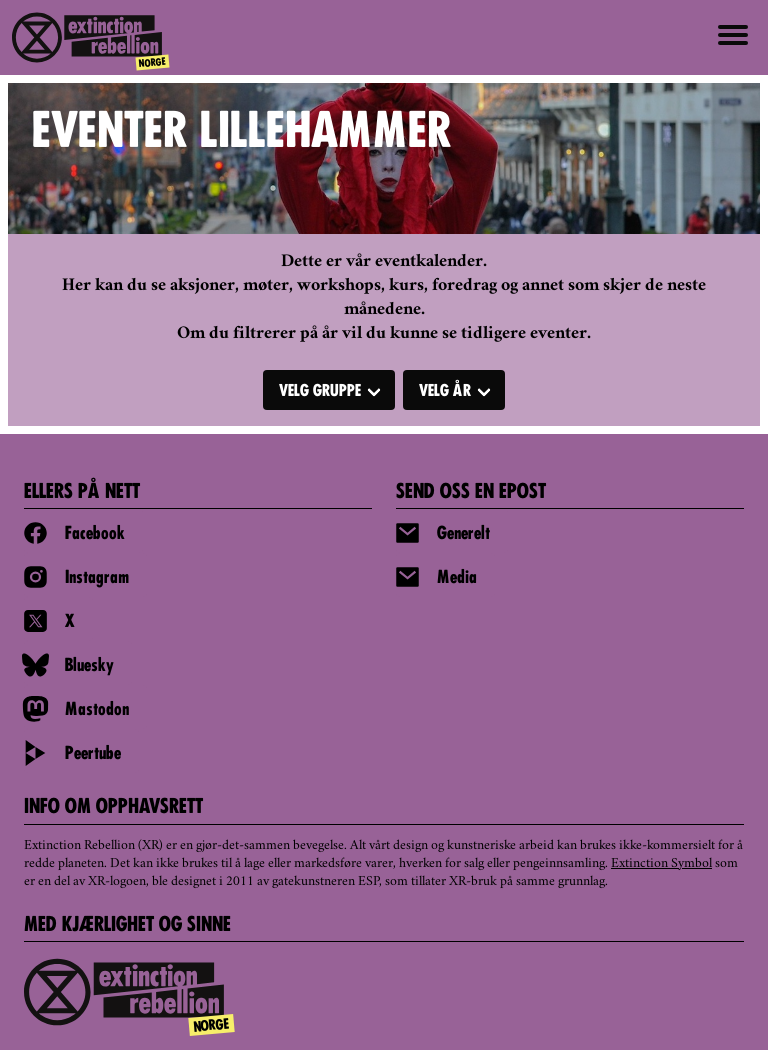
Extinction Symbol (661, 864)
